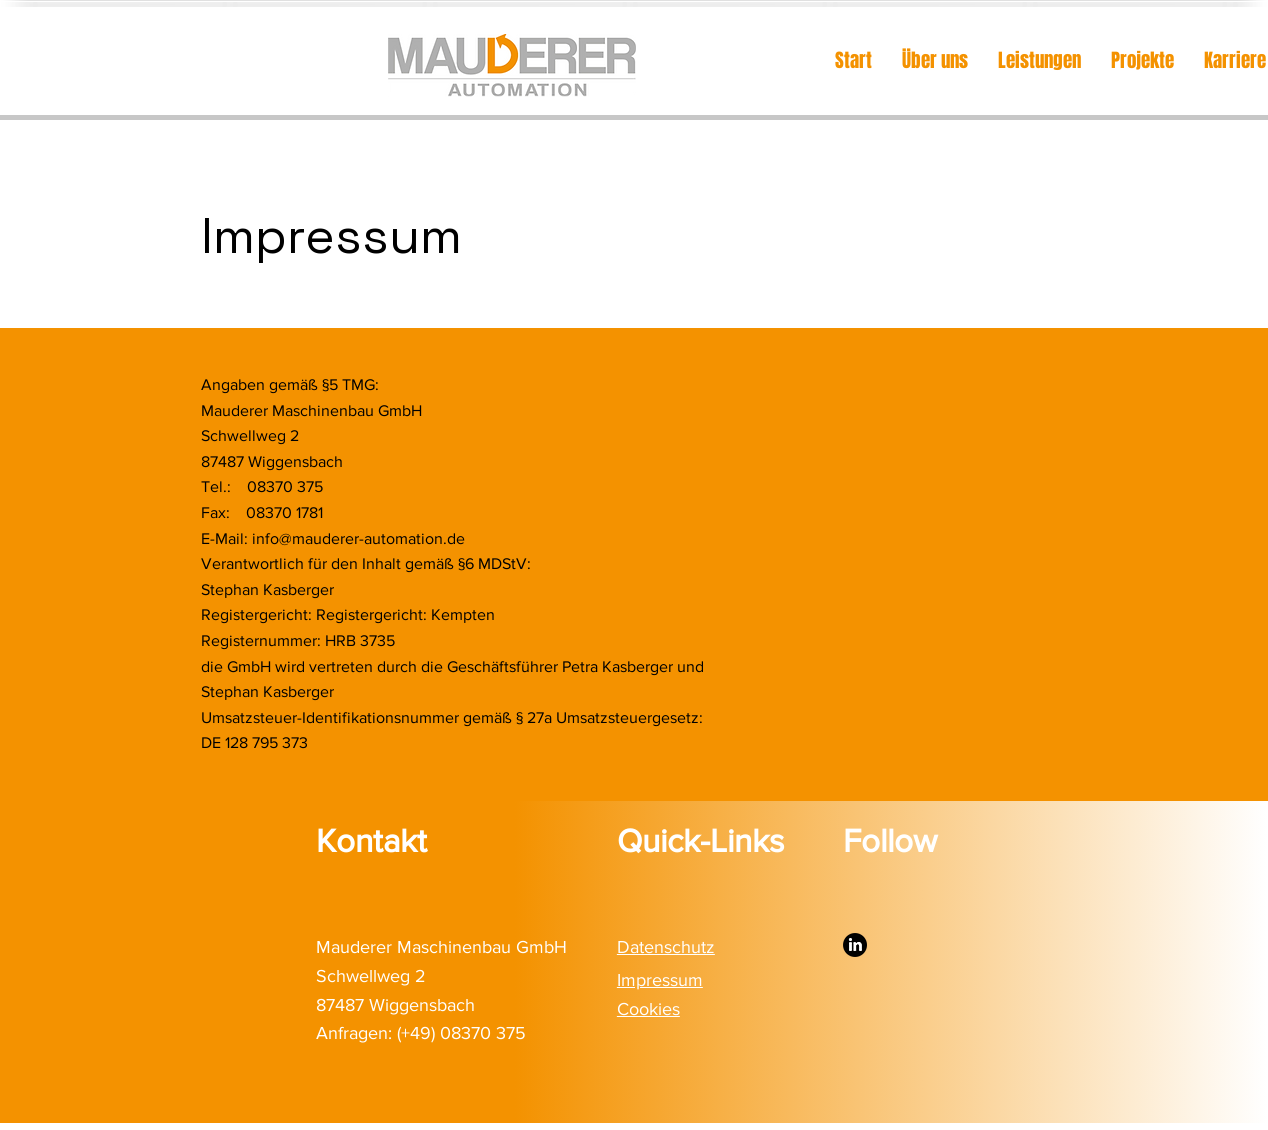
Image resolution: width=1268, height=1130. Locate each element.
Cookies (648, 1009)
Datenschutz (666, 947)
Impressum (660, 980)
